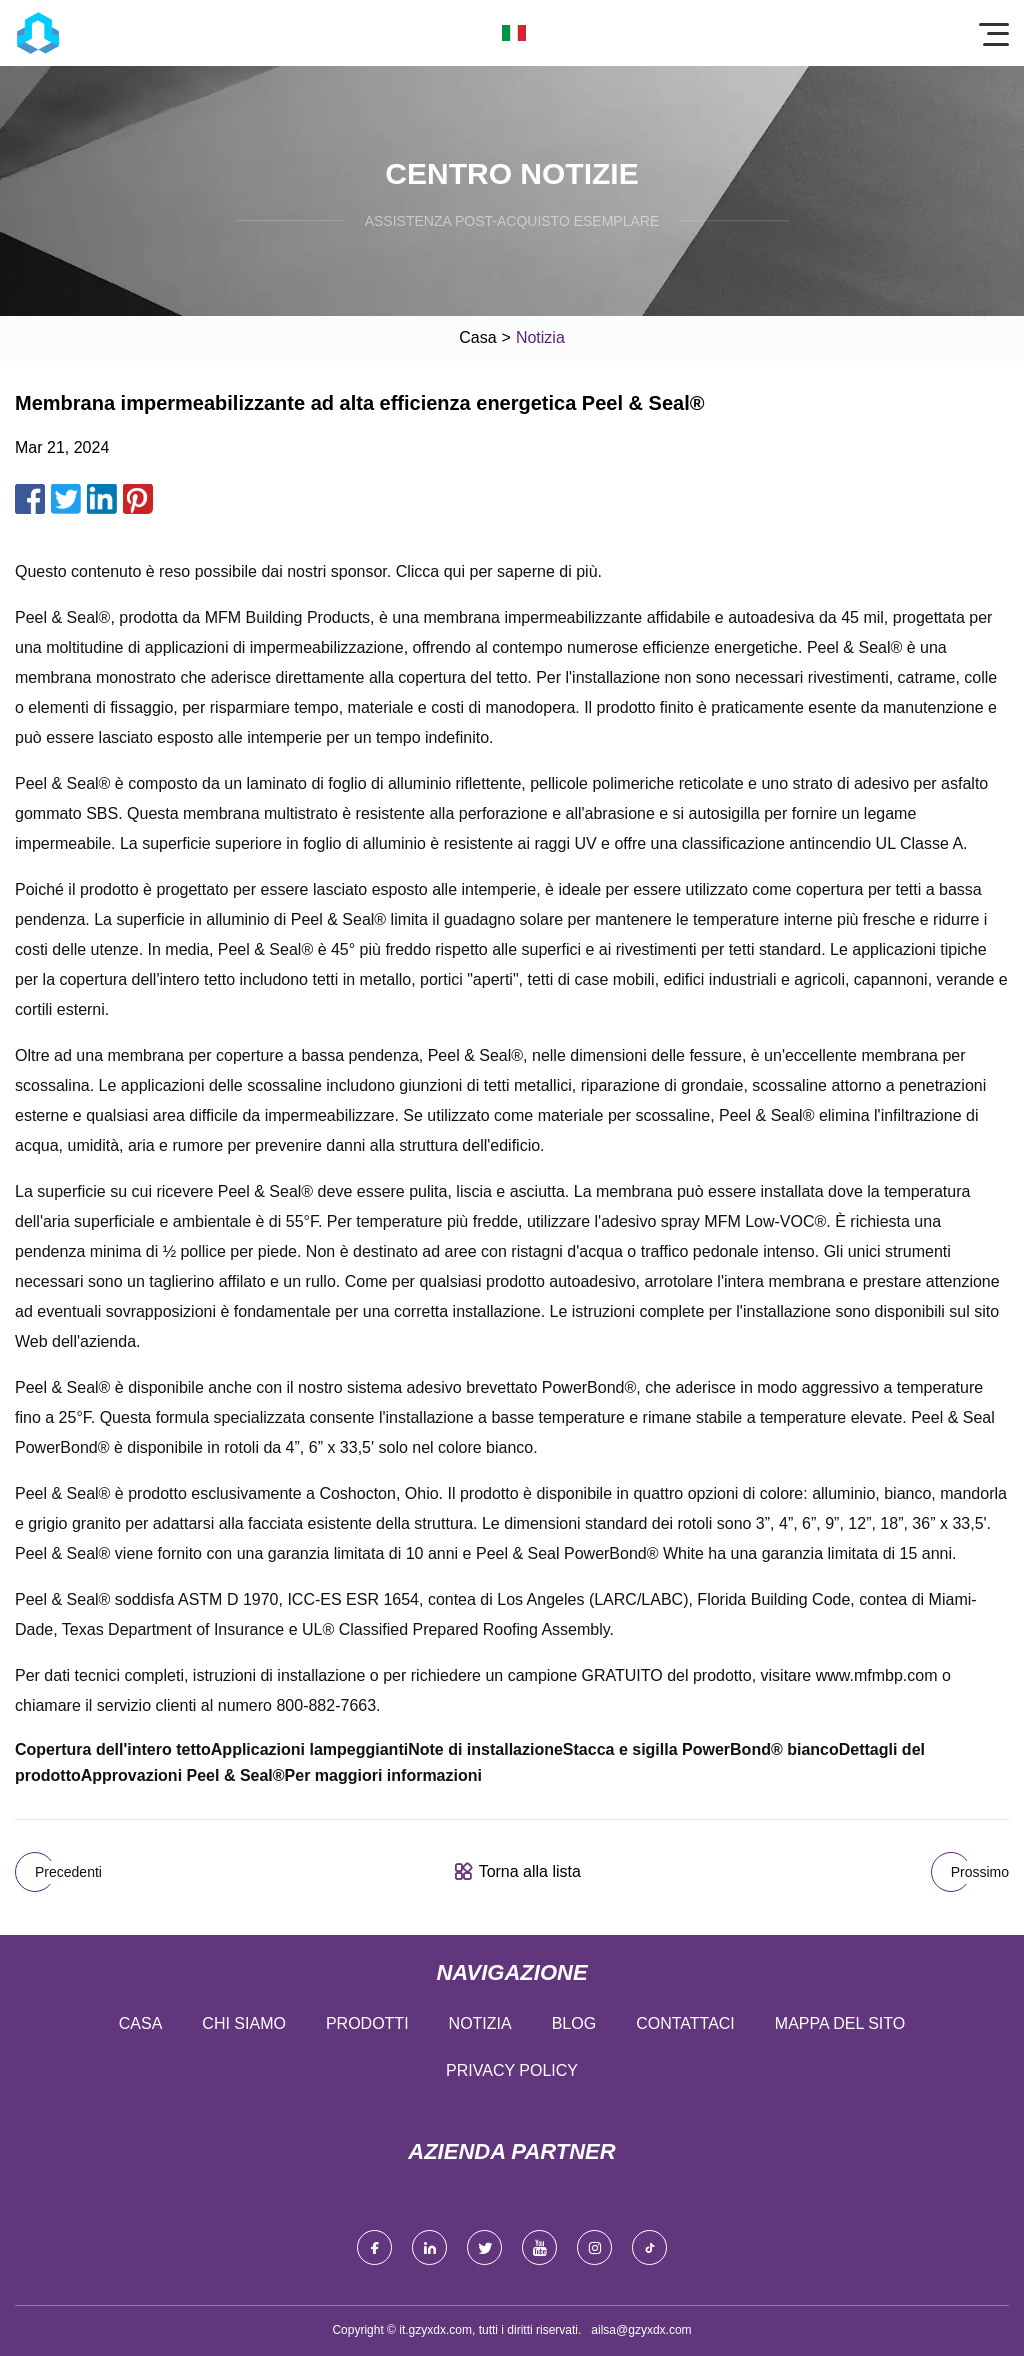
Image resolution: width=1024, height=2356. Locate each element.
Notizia (480, 2023)
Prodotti (367, 2023)
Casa (477, 337)
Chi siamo (244, 2023)
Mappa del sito (840, 2023)
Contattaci (685, 2023)
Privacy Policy (512, 2070)
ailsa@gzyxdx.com (641, 2330)
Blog (574, 2023)
